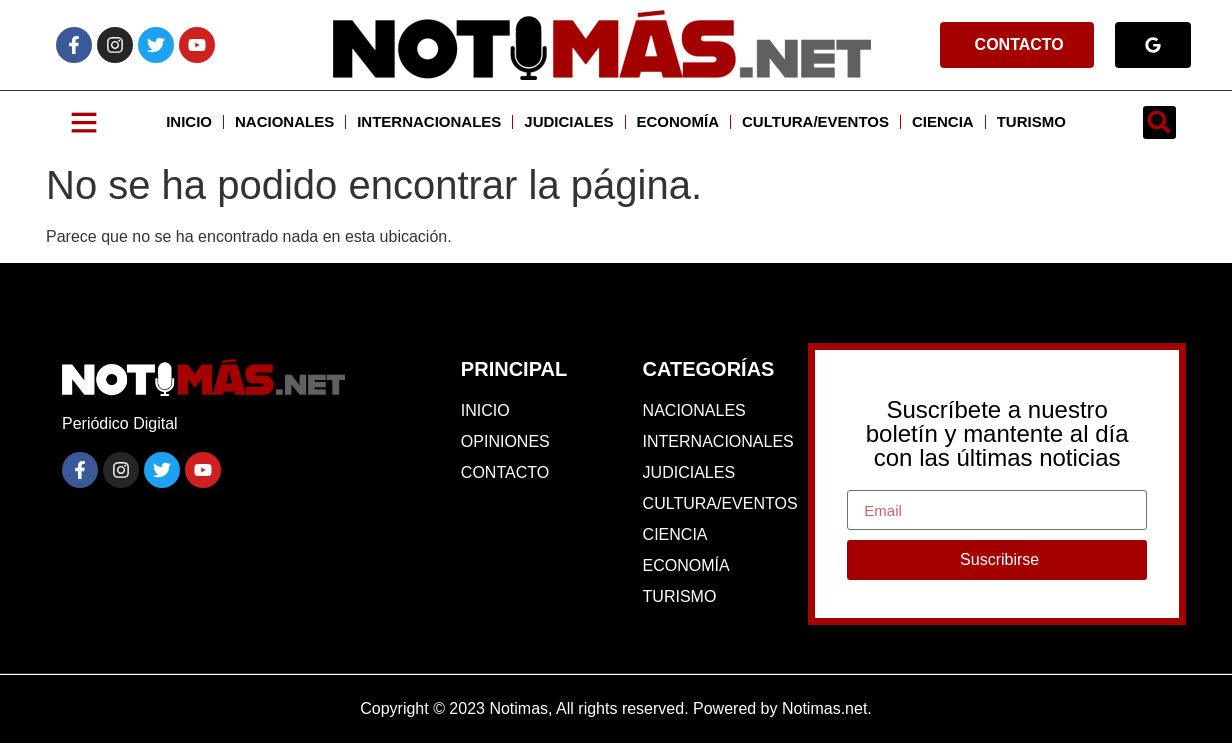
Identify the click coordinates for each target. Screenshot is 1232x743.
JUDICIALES (568, 121)
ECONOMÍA (678, 121)
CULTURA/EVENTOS (815, 121)
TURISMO (1031, 121)
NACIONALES (284, 121)
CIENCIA (943, 121)
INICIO (189, 121)
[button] (1159, 122)
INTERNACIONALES (429, 121)
